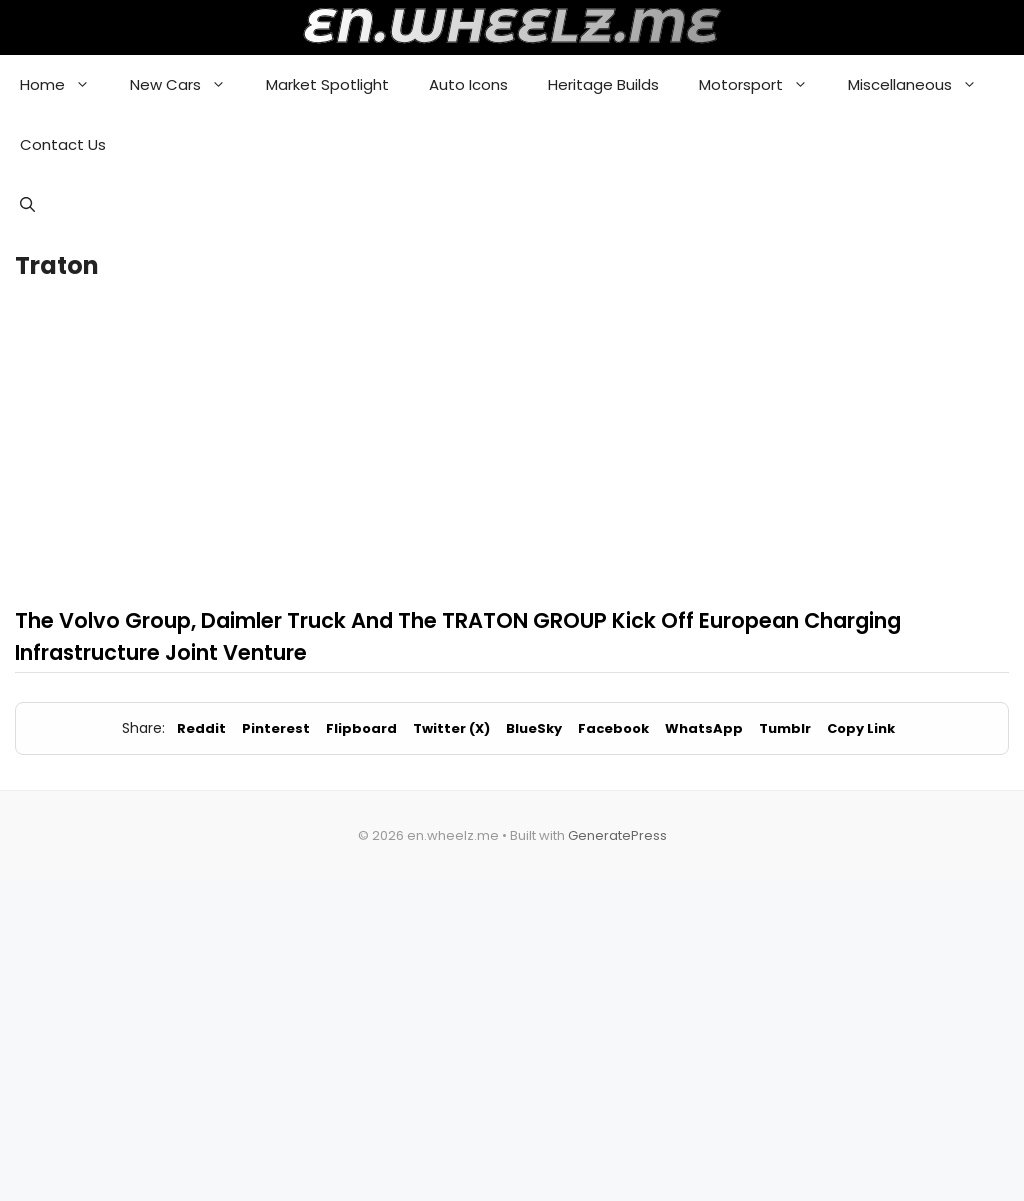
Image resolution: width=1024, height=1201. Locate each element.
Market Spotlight (327, 84)
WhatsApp (704, 728)
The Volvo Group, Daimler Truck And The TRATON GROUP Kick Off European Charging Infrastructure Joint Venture (458, 636)
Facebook (613, 728)
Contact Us (63, 144)
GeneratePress (617, 835)
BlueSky (534, 728)
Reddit (201, 728)
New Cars (188, 85)
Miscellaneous (922, 85)
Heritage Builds (603, 84)
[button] (27, 205)
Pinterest (276, 728)
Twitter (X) (451, 728)
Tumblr (785, 728)
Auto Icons (468, 84)
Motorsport (763, 85)
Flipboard (361, 728)
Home (65, 85)
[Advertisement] (512, 441)
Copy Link (861, 728)
